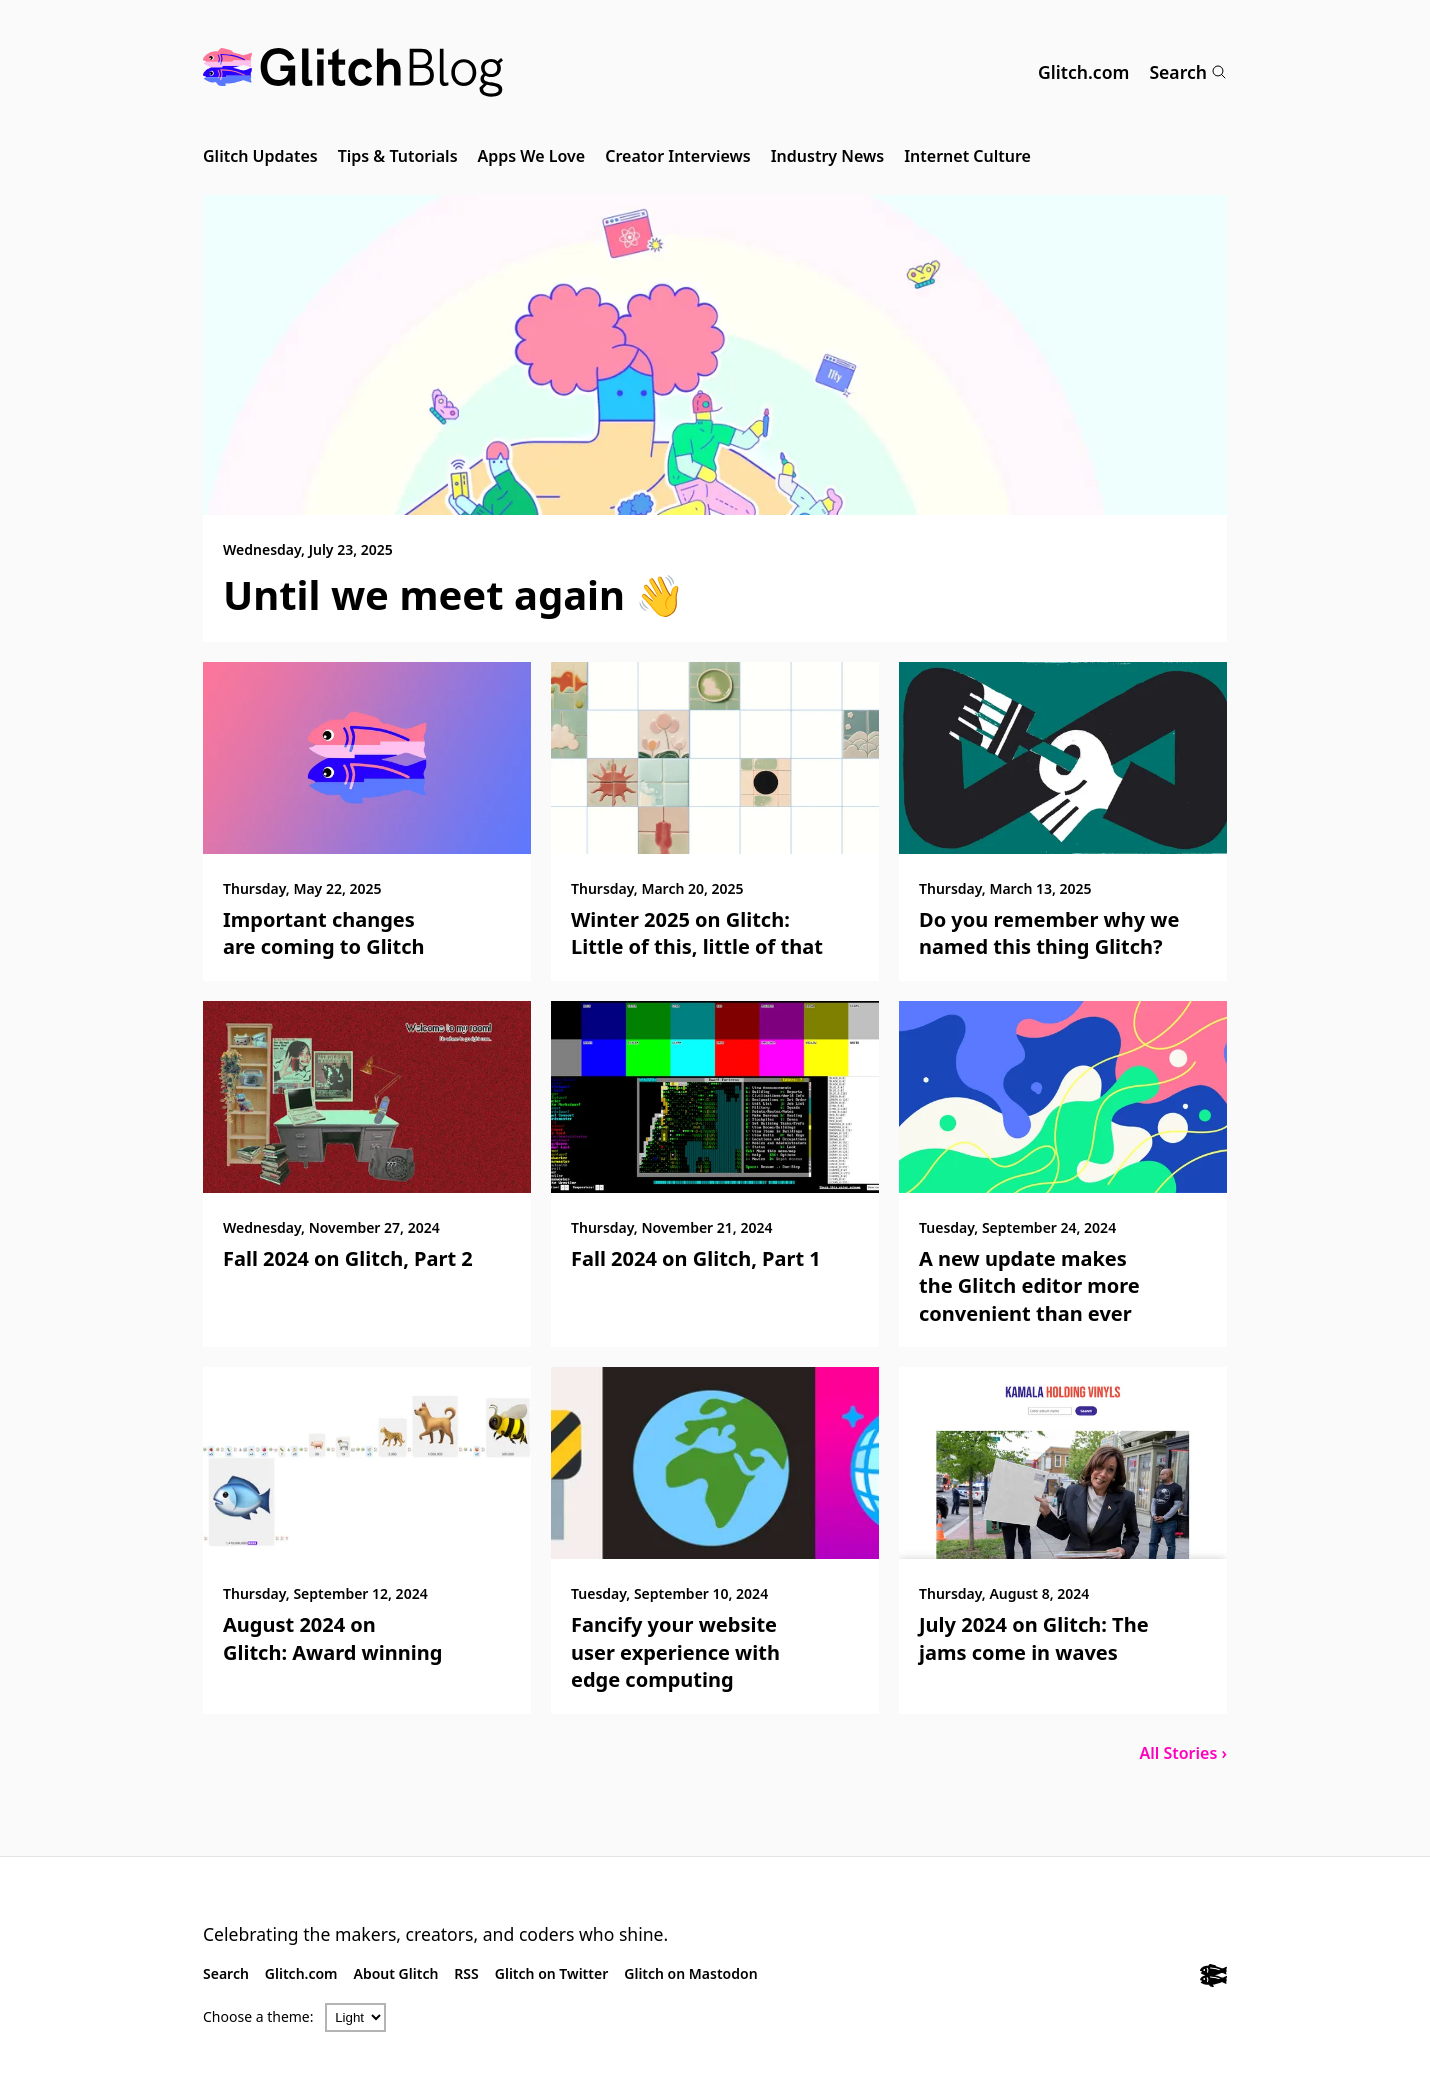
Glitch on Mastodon (690, 1973)
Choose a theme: (258, 2016)
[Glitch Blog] (353, 72)
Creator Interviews (677, 156)
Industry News (828, 156)
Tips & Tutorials (398, 156)
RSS (466, 1973)
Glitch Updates (260, 156)
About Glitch (396, 1973)
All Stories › (1183, 1753)
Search (1188, 72)
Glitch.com (1083, 72)
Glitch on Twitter (551, 1973)
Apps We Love (532, 156)
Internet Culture (967, 156)
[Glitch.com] (1213, 1978)
